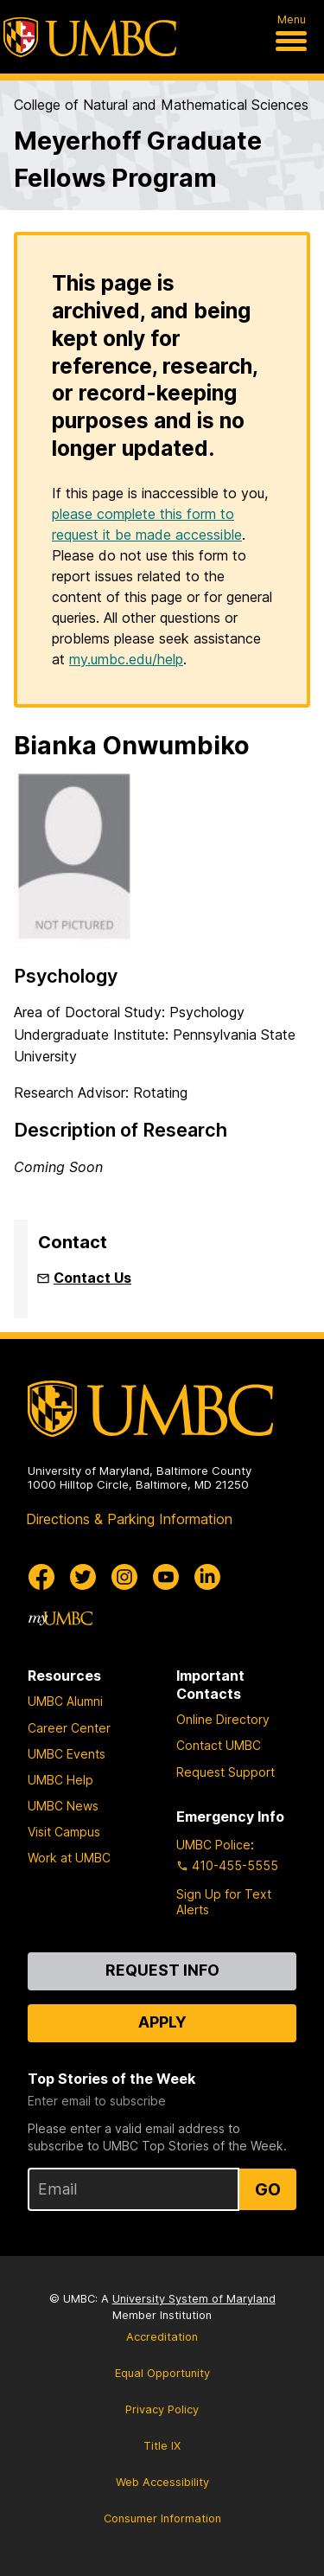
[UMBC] (89, 37)
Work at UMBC (69, 1857)
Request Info (162, 1970)
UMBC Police (213, 1844)
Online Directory (223, 1719)
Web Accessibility (162, 2482)
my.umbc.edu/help (126, 659)
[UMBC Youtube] (166, 1577)
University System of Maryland (194, 2298)
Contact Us (92, 1277)
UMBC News (63, 1805)
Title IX (162, 2445)
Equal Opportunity (162, 2373)
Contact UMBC (218, 1745)
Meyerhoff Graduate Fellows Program (138, 159)
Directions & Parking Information (129, 1519)
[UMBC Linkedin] (207, 1577)
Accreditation (162, 2336)
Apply (162, 2022)
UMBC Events (66, 1753)
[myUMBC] (60, 1618)
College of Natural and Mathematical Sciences (161, 104)
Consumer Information (162, 2518)
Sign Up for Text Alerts (223, 1902)
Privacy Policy (162, 2409)
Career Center (69, 1728)
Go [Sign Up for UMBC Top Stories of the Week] (268, 2189)
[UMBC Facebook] (41, 1577)
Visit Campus (64, 1831)
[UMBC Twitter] (83, 1577)
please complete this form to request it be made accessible (147, 524)
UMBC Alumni (65, 1701)
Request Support (225, 1772)
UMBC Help (60, 1779)
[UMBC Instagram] (124, 1577)
